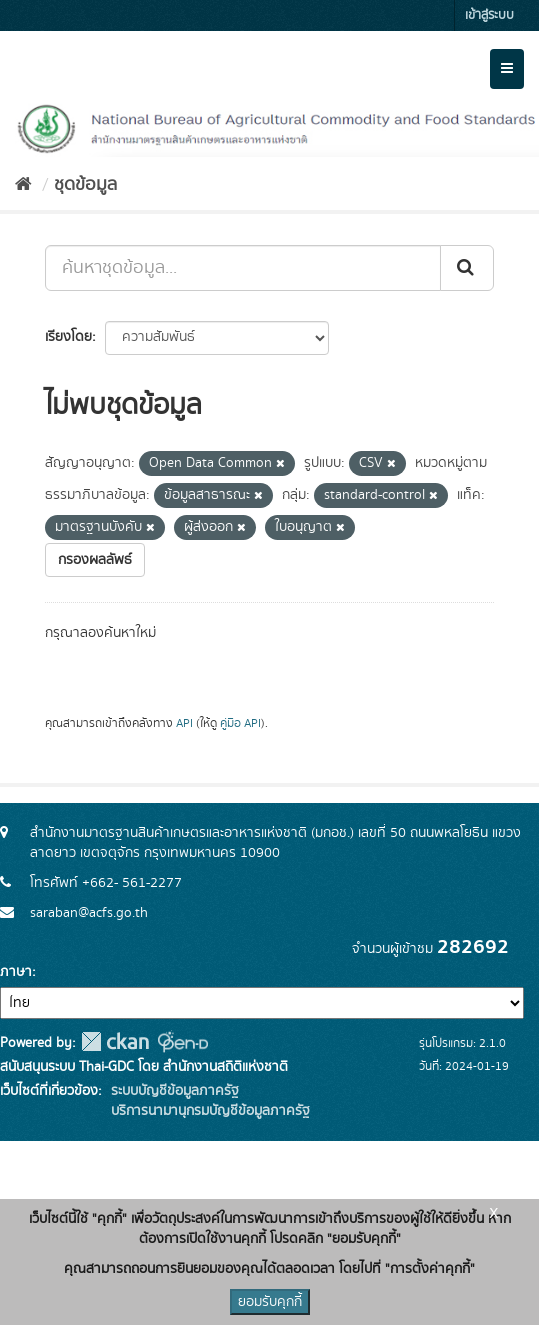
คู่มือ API (240, 723)
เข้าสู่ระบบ (489, 15)
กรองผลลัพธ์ (95, 560)
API (184, 723)
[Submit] (467, 268)
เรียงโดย (68, 337)
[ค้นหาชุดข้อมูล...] (243, 268)
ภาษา (16, 972)
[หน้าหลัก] (23, 185)
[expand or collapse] (507, 69)
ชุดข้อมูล (85, 185)
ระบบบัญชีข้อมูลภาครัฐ (173, 1091)
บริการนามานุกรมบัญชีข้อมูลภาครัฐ (208, 1111)
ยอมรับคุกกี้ (270, 1302)
